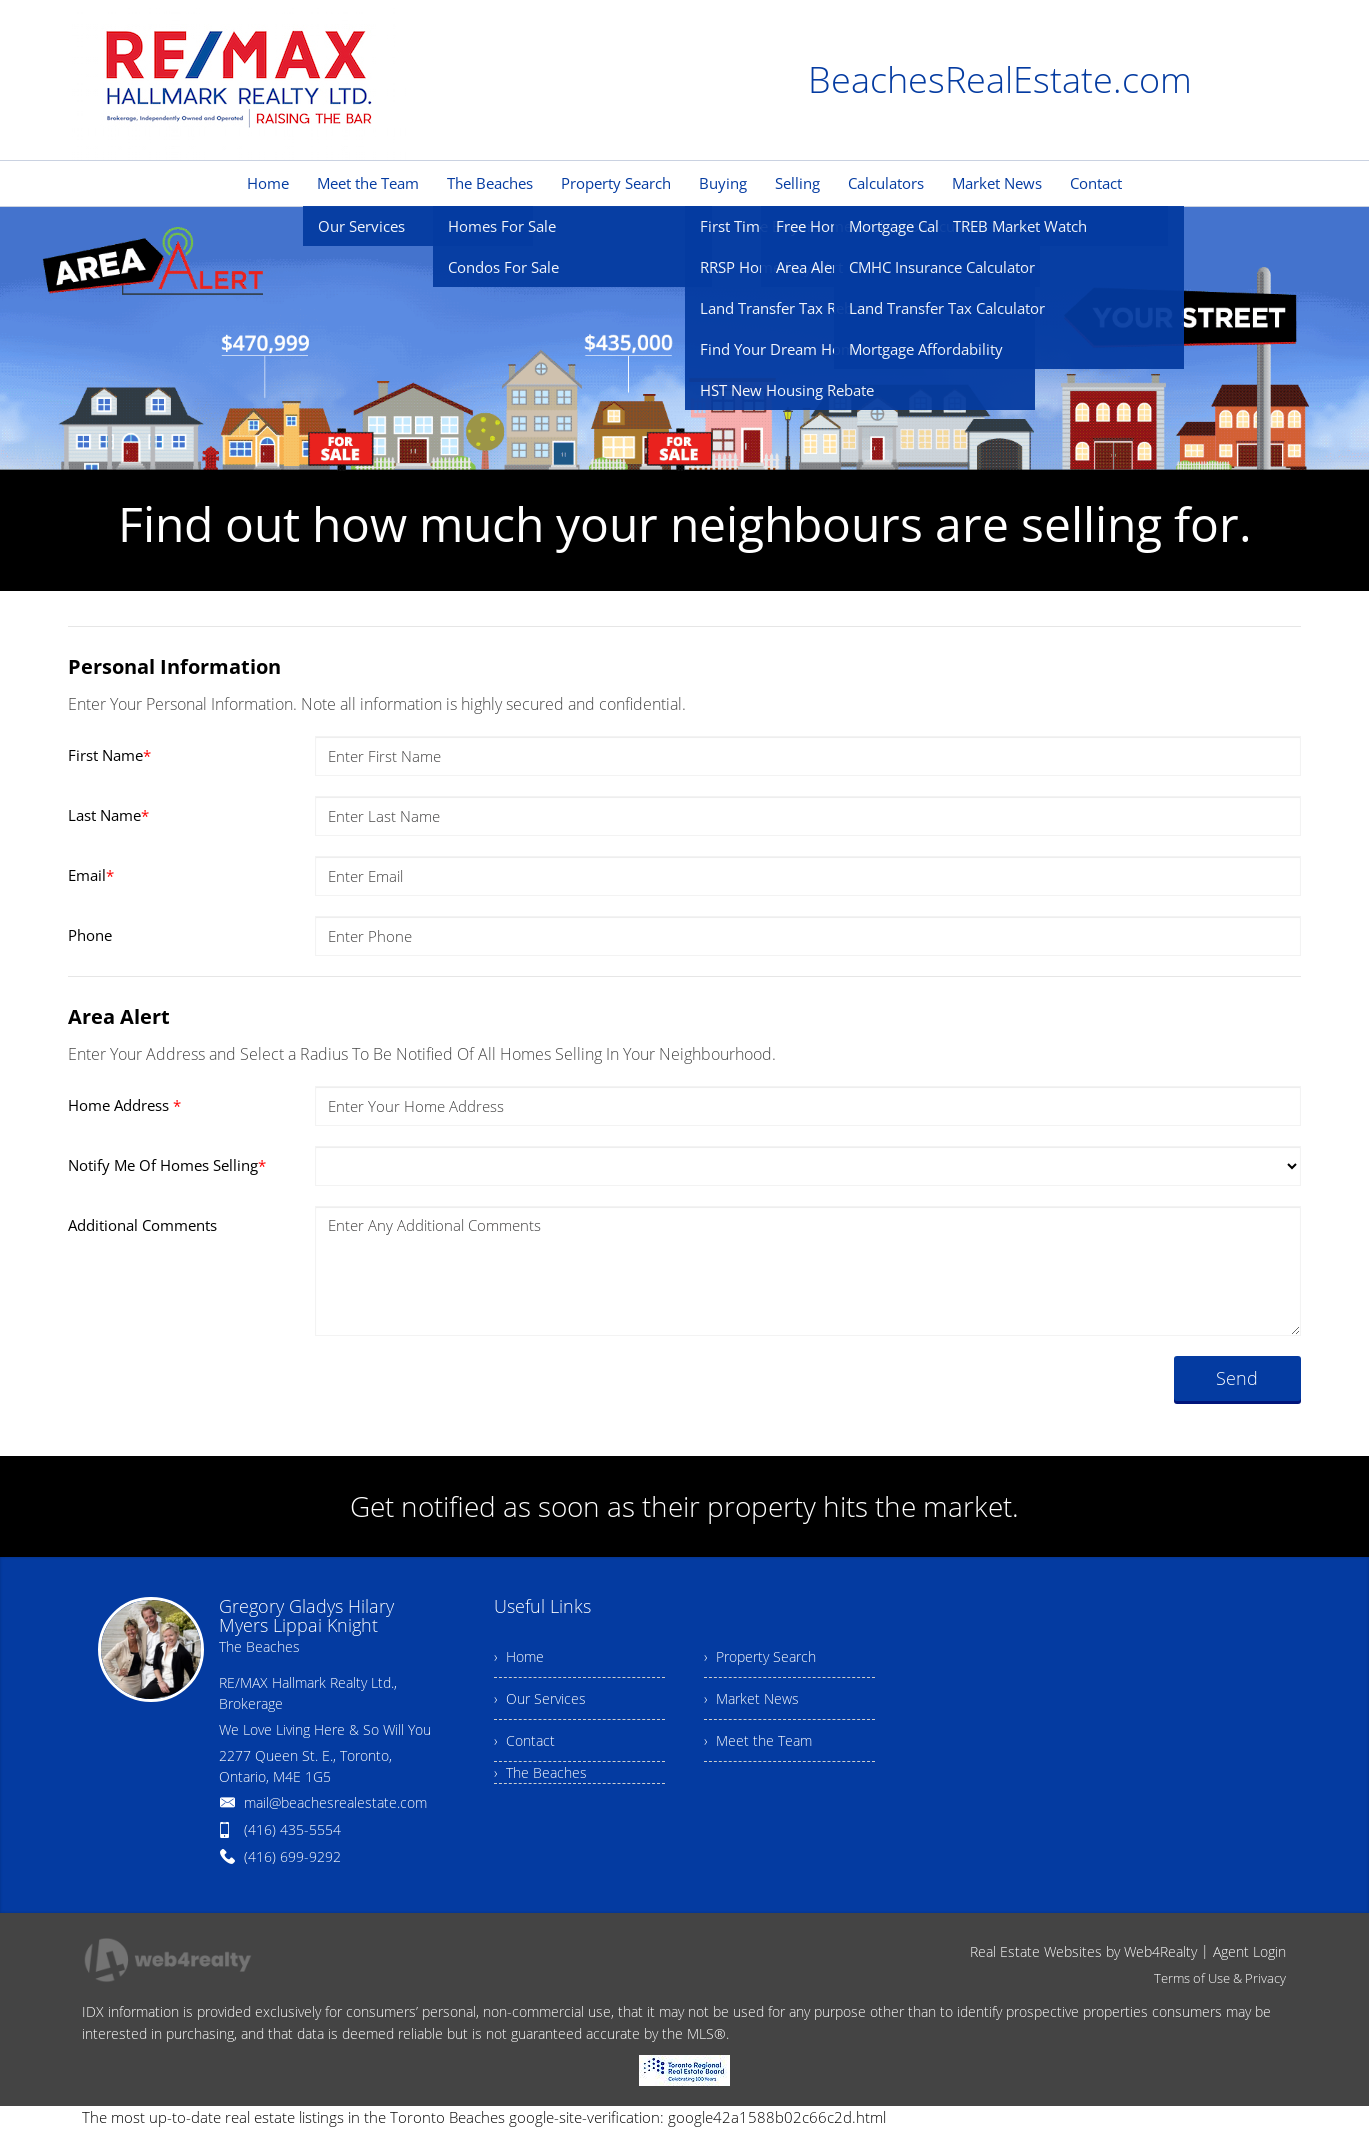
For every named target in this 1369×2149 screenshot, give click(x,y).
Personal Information (174, 666)
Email (91, 875)
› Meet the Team (758, 1740)
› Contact (524, 1740)
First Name (109, 755)
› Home (519, 1656)
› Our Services (540, 1698)
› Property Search (760, 1656)
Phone (90, 935)
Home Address (124, 1105)
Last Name (108, 815)
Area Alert (119, 1016)
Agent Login (1249, 1951)
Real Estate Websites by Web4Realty (1083, 1951)
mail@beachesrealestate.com (335, 1802)
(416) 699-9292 (292, 1856)
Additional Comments (142, 1225)
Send (1237, 1378)
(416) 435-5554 (292, 1829)
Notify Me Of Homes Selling (167, 1165)
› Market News (751, 1698)
